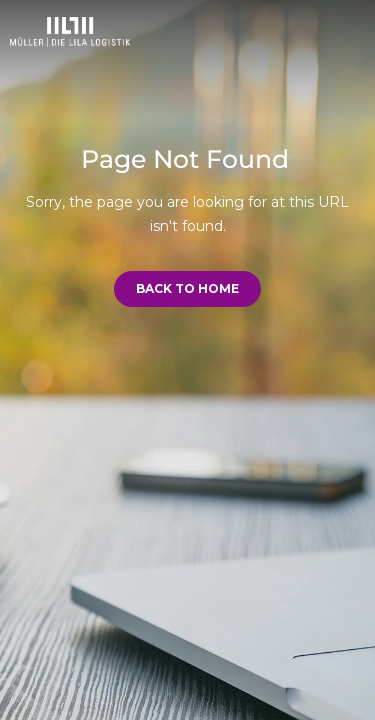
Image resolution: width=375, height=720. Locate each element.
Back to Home (187, 288)
